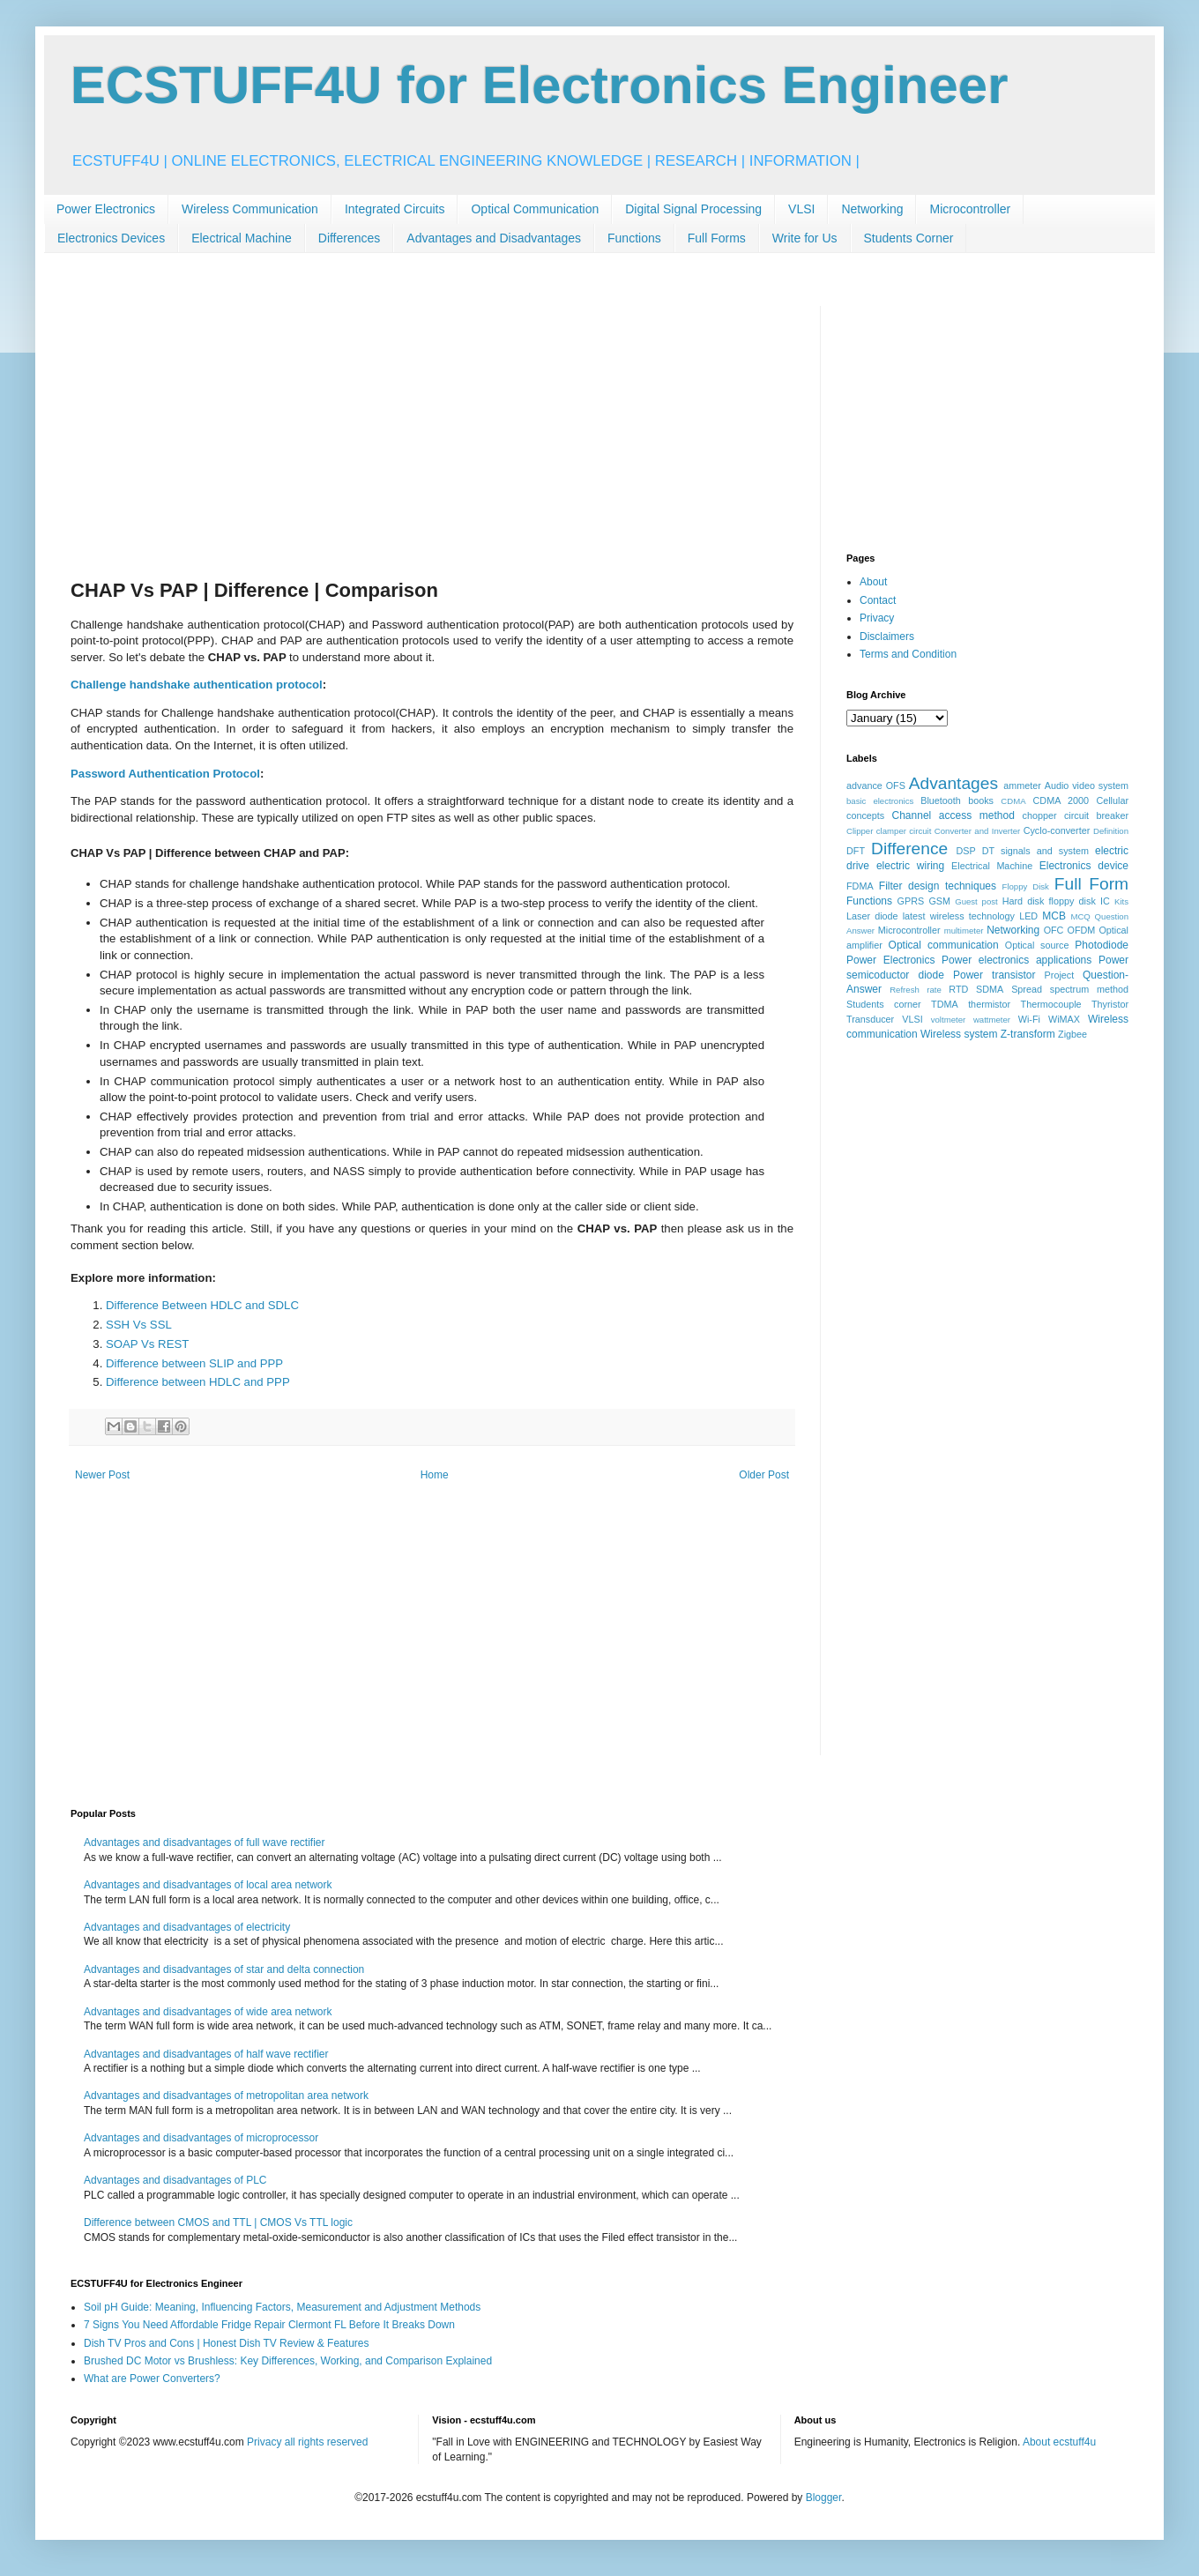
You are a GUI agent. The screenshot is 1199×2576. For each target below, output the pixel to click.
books (981, 800)
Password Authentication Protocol (165, 773)
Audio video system (1086, 785)
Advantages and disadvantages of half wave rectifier (206, 2054)
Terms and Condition (908, 654)
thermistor (989, 1004)
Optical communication (944, 945)
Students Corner (909, 238)
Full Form (1091, 884)
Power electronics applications (1016, 960)
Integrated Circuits (395, 209)
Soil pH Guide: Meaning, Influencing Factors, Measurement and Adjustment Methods (282, 2307)
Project (1060, 975)
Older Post (764, 1475)
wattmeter (991, 1019)
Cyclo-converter (1057, 830)
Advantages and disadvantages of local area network (208, 1885)
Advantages (953, 783)
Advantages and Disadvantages (493, 238)
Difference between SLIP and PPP (194, 1363)
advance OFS (875, 785)
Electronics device (1083, 866)
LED (1028, 916)
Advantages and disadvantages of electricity (187, 1927)
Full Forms (717, 238)
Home (435, 1475)
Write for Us (805, 238)
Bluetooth (940, 800)
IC (1105, 901)
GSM (939, 901)
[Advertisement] (432, 429)
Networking (872, 209)
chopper (1040, 815)
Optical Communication (535, 209)
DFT (855, 850)
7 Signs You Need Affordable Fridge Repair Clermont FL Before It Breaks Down (269, 2325)
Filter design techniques (937, 886)
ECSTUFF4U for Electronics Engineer (540, 85)
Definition (1110, 831)
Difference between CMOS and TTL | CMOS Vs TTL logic (218, 2222)
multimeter (964, 930)
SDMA (989, 989)
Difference (909, 848)
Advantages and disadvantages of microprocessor (201, 2138)
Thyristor (1109, 1004)
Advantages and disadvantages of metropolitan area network (226, 2095)
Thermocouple (1051, 1004)
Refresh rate (916, 989)
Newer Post (102, 1475)
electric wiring (910, 866)
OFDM (1082, 930)
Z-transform (1028, 1034)
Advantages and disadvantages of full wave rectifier (204, 1842)
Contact (878, 600)
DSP (966, 850)
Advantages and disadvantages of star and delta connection (224, 1969)
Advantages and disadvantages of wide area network (208, 2012)
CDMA (1013, 801)
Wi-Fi (1029, 1019)
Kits (1121, 901)
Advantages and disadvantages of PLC (175, 2180)
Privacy (877, 618)
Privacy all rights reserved (307, 2442)
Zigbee (1072, 1034)
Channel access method (953, 815)
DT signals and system (1035, 850)
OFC (1054, 930)
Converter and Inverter (977, 831)
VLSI (801, 209)
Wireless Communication (250, 209)
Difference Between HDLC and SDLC (202, 1305)
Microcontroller (969, 209)
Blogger (824, 2497)
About (873, 582)
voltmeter (948, 1019)
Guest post (976, 901)
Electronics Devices (111, 238)
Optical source (1037, 945)
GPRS (911, 901)
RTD (958, 989)
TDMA (944, 1004)
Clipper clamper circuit (888, 831)
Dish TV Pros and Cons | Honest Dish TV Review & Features (226, 2343)
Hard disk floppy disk (1049, 901)
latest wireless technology (959, 916)
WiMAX (1064, 1019)
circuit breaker (1096, 815)
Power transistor (994, 975)
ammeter (1022, 785)
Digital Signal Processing (693, 209)
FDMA (860, 886)
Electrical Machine (241, 238)
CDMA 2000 (1061, 800)
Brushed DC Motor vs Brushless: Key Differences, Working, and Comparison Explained (288, 2361)
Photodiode (1101, 945)
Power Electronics (105, 209)
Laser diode (872, 916)
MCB (1054, 916)
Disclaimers (887, 636)
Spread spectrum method (1069, 989)
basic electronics (879, 801)
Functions (634, 238)
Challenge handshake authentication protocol (197, 684)
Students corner (883, 1004)
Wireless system (958, 1034)
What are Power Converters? (152, 2378)
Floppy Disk (1025, 886)
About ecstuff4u (1059, 2442)
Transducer (870, 1019)
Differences (349, 238)
